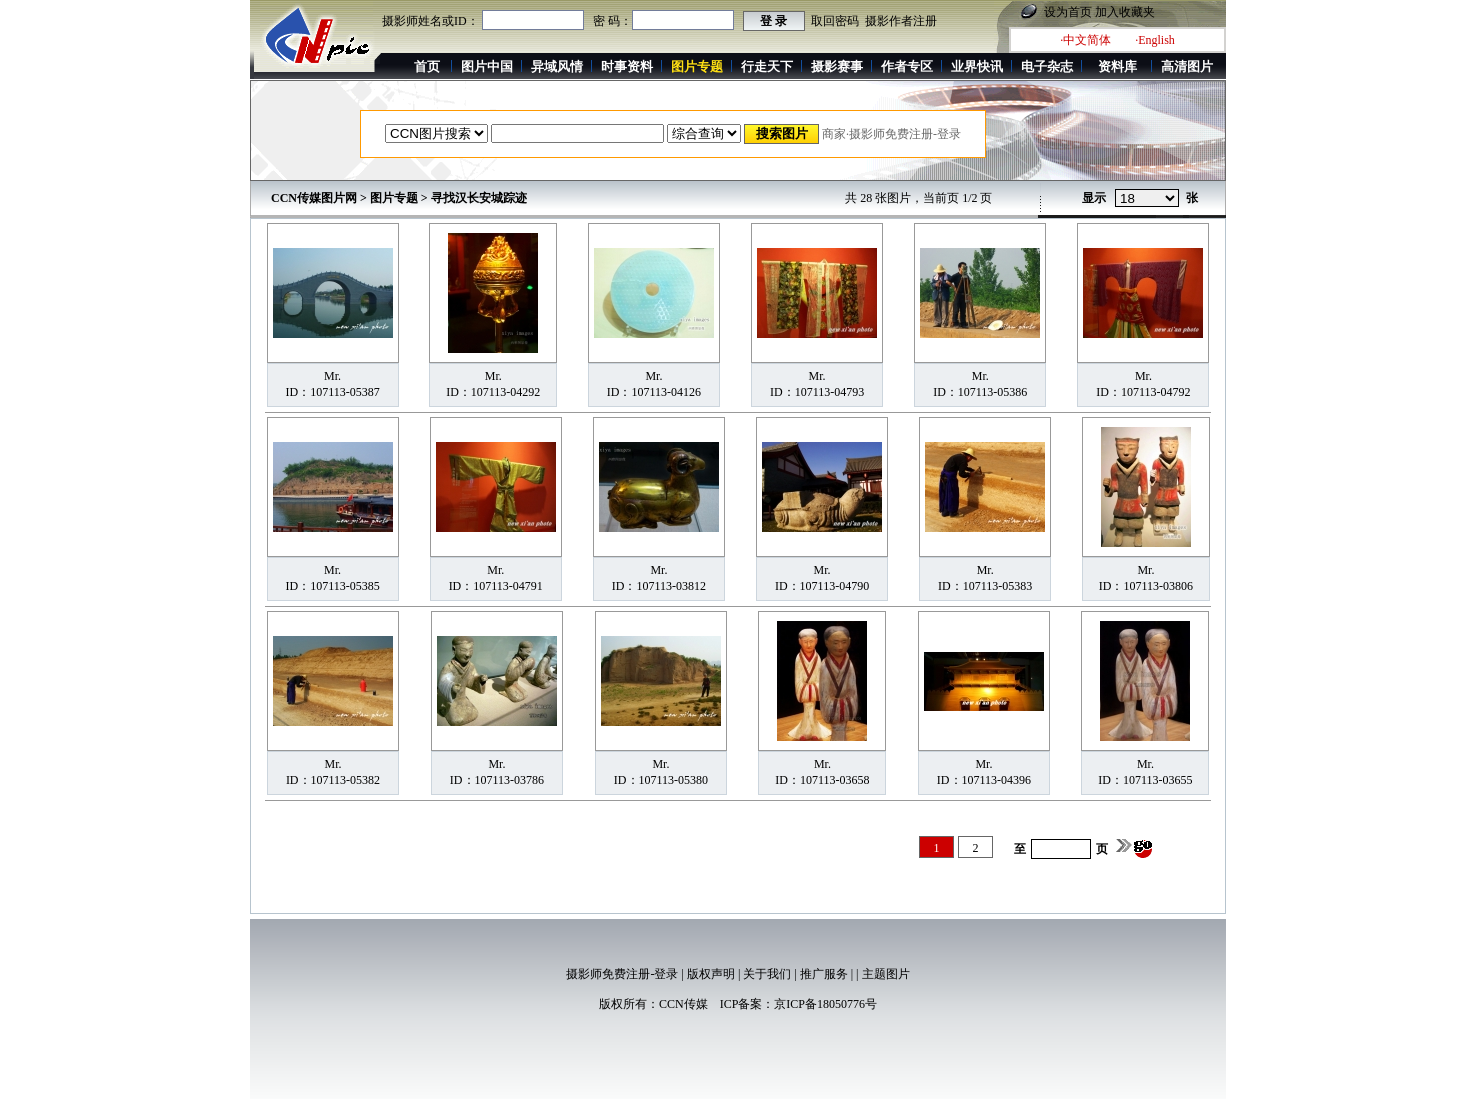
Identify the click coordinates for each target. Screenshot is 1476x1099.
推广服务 (824, 974)
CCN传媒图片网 (314, 198)
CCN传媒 (683, 1004)
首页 (427, 66)
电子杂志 (1047, 66)
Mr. (332, 376)
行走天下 (767, 66)
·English (1155, 40)
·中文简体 (1085, 40)
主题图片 (886, 974)
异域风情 (557, 66)
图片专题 (394, 198)
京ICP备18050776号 (825, 1004)
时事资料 (627, 66)
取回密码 (835, 21)
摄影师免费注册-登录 (622, 974)
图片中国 (487, 66)
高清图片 (1187, 66)
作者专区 (907, 66)
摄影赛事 (837, 66)
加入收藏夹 (1125, 12)
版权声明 (711, 974)
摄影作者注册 (901, 21)
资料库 (1117, 66)
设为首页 (1068, 12)
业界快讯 (977, 66)
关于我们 (767, 974)
